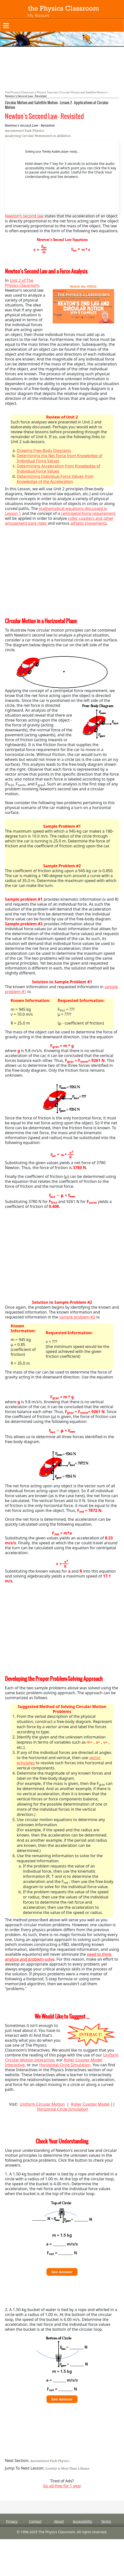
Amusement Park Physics (24, 130)
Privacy (12, 2521)
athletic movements (88, 523)
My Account (38, 15)
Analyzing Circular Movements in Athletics (38, 136)
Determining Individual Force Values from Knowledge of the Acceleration (55, 479)
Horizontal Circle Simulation (64, 2065)
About (59, 2521)
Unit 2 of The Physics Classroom (22, 283)
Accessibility (82, 2521)
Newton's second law (24, 216)
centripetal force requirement (88, 513)
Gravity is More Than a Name (67, 2468)
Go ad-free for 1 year (62, 2486)
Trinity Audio (51, 151)
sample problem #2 (77, 1317)
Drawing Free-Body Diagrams (44, 450)
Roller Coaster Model (90, 2104)
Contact (35, 2521)
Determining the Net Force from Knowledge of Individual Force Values (59, 458)
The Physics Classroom (19, 92)
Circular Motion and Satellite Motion (82, 92)
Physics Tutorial (47, 92)
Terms (106, 2521)
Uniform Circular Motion (42, 2104)
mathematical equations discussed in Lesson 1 (56, 511)
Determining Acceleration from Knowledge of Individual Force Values (58, 468)
